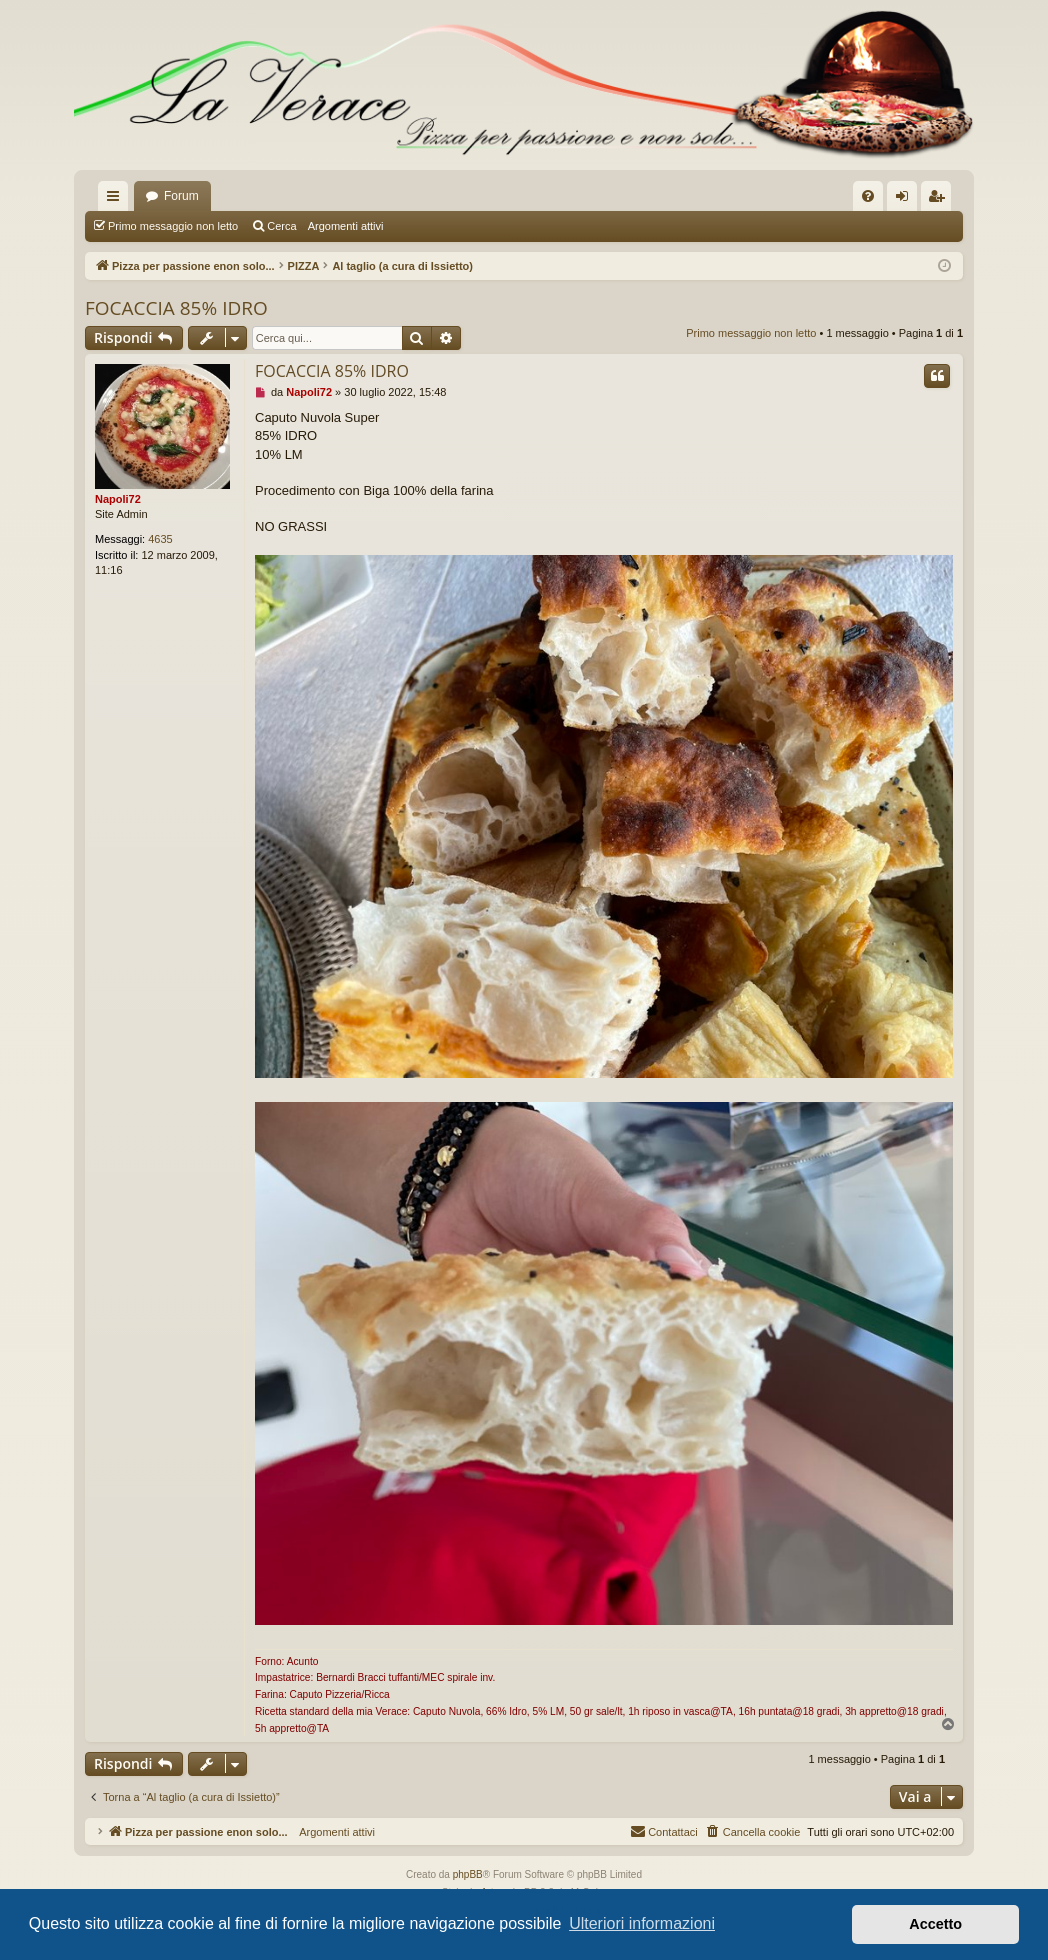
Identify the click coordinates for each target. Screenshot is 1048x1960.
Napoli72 (118, 499)
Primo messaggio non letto (173, 226)
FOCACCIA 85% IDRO (176, 308)
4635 (160, 539)
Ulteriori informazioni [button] (642, 1923)
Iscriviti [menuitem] (940, 200)
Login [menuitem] (906, 200)
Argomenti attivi (346, 226)
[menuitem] (868, 196)
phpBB (468, 1874)
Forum (181, 196)
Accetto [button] (935, 1924)
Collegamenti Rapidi (117, 200)
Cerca (281, 226)
